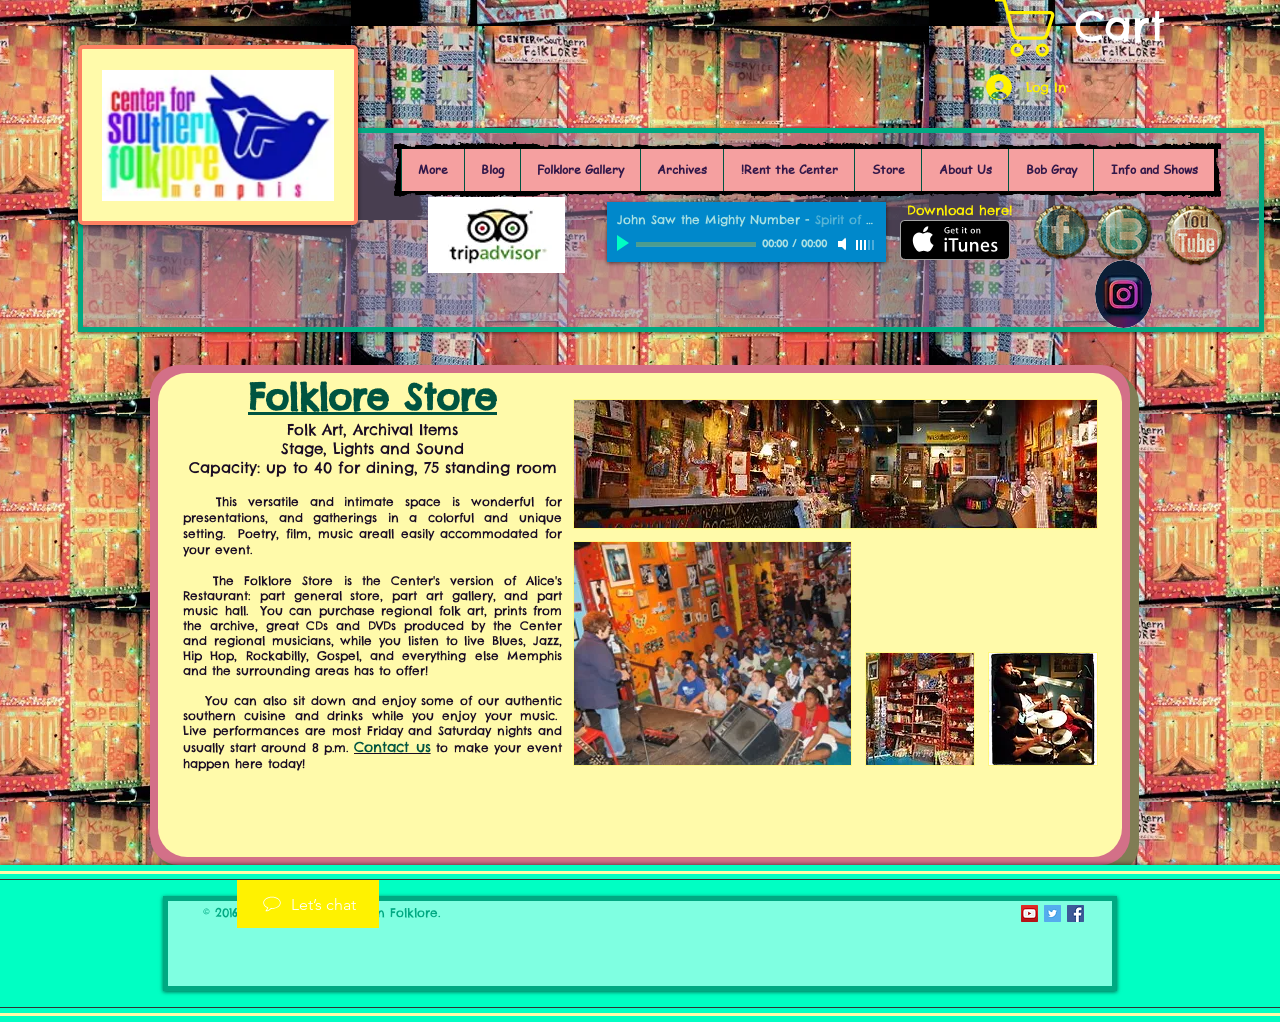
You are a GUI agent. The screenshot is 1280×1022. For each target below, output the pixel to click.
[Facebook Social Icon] (1075, 913)
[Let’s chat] (308, 904)
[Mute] (844, 244)
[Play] (625, 244)
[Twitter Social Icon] (1052, 913)
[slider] (866, 245)
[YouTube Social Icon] (1029, 913)
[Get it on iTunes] (955, 240)
